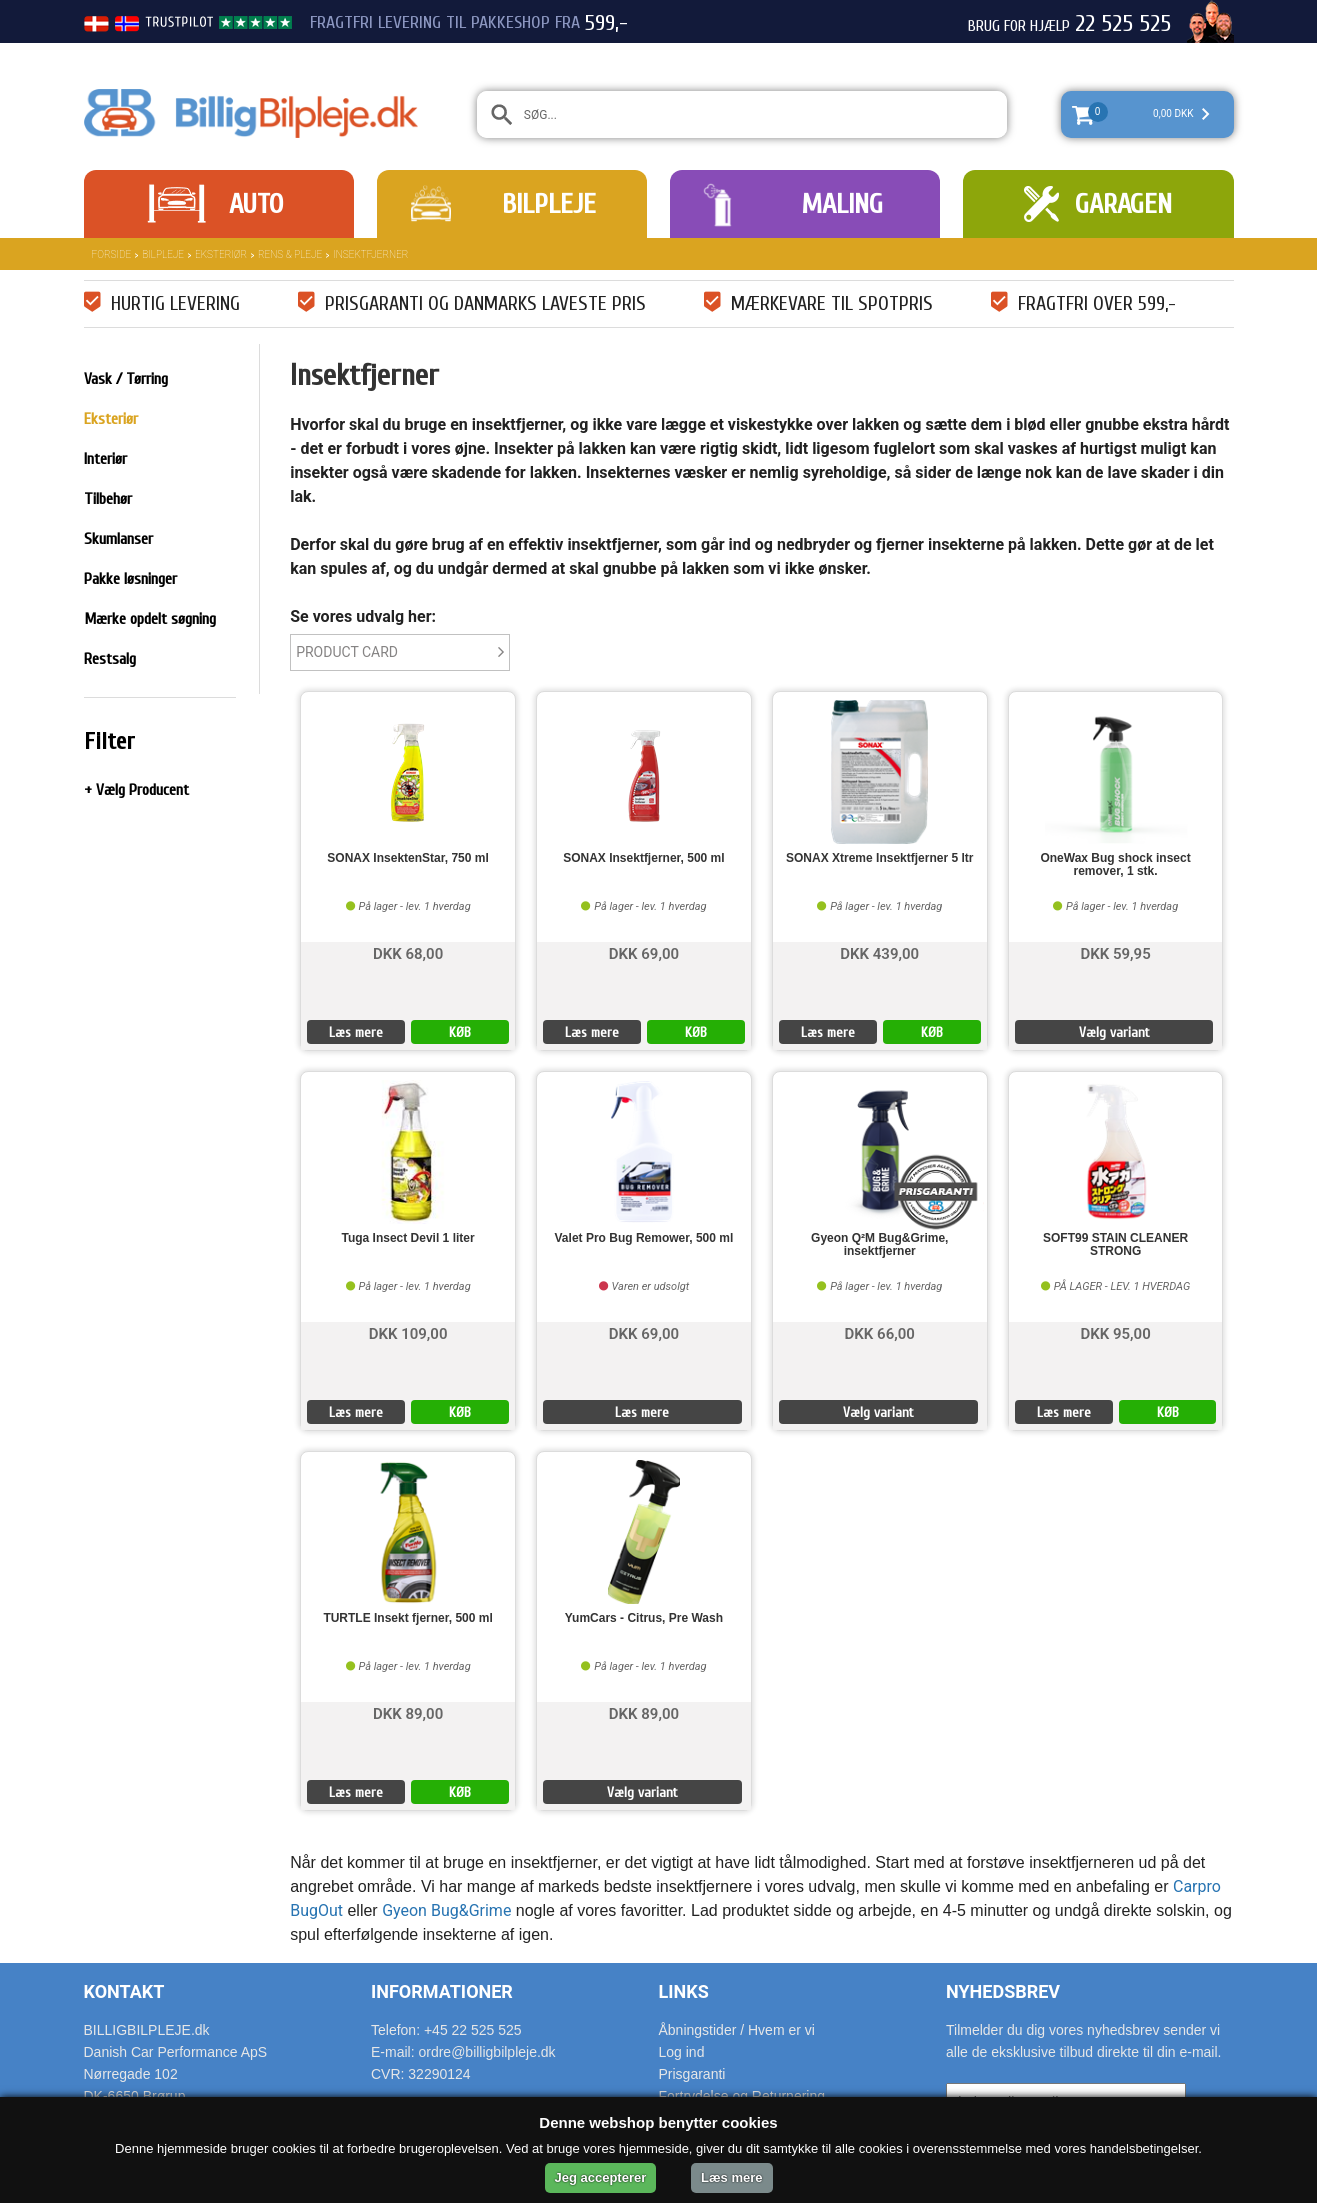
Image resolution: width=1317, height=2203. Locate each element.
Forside (112, 254)
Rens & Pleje (290, 254)
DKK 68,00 (408, 952)
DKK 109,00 (408, 1332)
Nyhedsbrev (1003, 1991)
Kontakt (124, 1991)
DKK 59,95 (1115, 952)
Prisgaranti (692, 2074)
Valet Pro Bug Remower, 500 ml (644, 1238)
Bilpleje (549, 204)
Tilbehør (108, 499)
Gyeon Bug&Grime (446, 1910)
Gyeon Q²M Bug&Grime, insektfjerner (879, 1245)
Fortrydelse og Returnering (742, 2096)
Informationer (442, 1991)
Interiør (105, 459)
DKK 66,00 (880, 1332)
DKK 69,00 (644, 952)
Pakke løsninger (130, 579)
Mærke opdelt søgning (150, 619)
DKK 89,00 (408, 1712)
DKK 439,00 (879, 952)
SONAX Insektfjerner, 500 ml (643, 858)
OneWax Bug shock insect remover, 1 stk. (1115, 865)
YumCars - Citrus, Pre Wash (644, 1618)
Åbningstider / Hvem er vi (737, 2030)
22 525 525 (1123, 24)
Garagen (1123, 204)
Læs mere (356, 1032)
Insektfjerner (370, 254)
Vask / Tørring (126, 379)
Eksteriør (221, 254)
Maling (842, 204)
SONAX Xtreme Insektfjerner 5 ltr (879, 858)
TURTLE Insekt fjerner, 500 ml (407, 1618)
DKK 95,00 (1115, 1332)
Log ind (682, 2052)
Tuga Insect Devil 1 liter (407, 1238)
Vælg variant (1114, 1032)
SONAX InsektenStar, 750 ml (407, 858)
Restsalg (110, 659)
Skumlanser (118, 539)
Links (684, 1991)
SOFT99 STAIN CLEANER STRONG (1115, 1245)
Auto (256, 204)
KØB (460, 1032)
